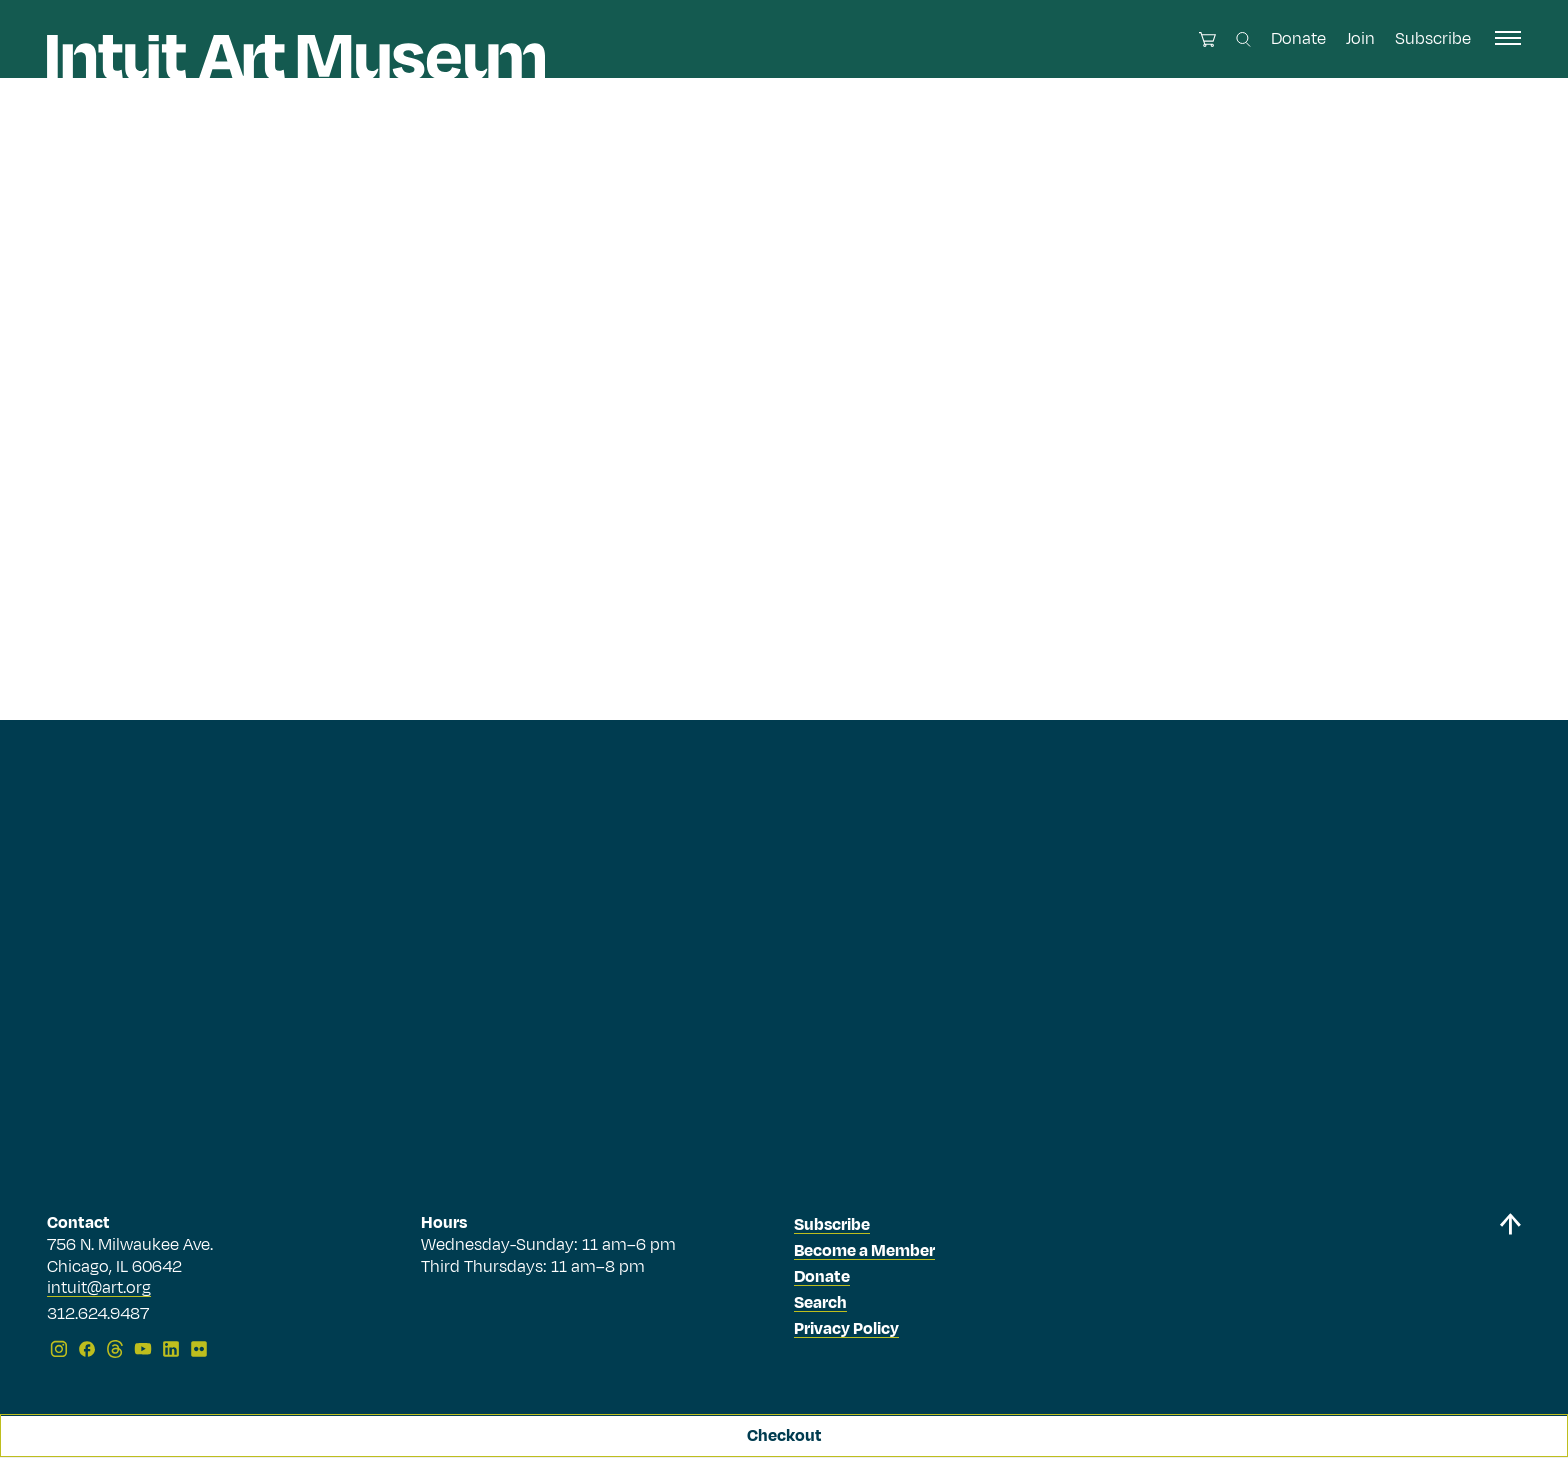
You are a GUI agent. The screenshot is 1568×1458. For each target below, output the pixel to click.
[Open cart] (1207, 39)
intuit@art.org (99, 1288)
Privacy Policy (846, 1329)
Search (820, 1303)
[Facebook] (87, 1349)
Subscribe (1433, 39)
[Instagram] (59, 1349)
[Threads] (115, 1349)
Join (1360, 39)
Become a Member (864, 1251)
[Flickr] (199, 1349)
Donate (1298, 39)
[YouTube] (143, 1349)
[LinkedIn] (171, 1349)
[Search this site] (1243, 39)
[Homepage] (296, 57)
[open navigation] (1508, 38)
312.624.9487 (98, 1315)
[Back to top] (1510, 1289)
